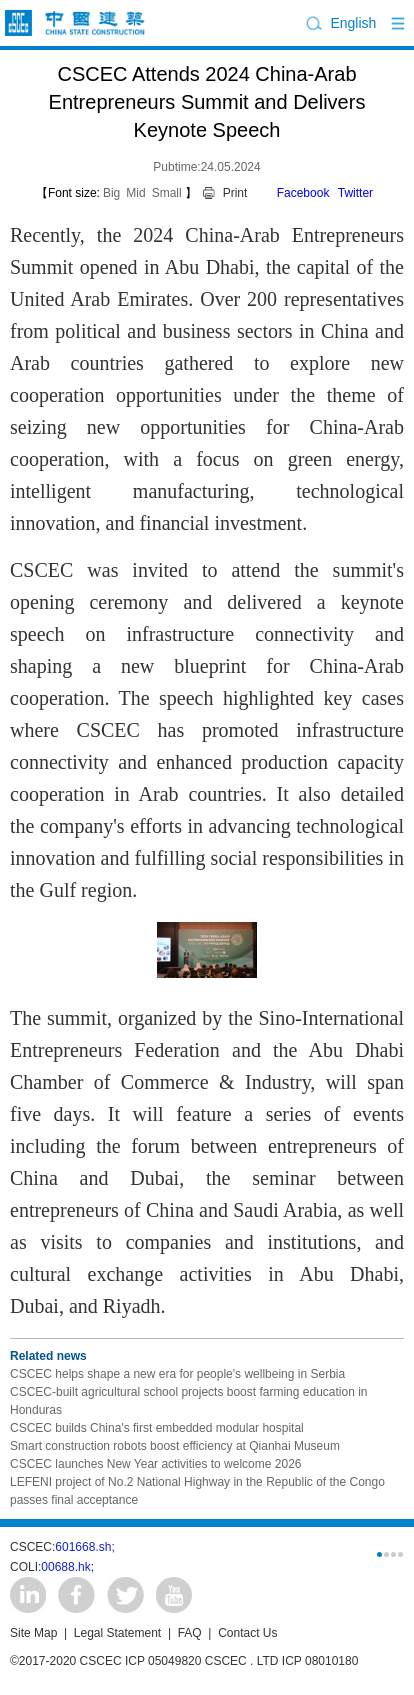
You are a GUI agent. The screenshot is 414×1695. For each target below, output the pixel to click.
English (353, 23)
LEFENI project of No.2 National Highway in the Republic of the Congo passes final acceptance (197, 1491)
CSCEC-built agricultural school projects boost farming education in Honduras (189, 1401)
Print (235, 193)
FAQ (190, 1633)
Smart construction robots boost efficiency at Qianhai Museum (175, 1446)
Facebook (303, 193)
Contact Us (247, 1633)
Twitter (355, 193)
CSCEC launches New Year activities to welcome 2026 (155, 1464)
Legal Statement (117, 1633)
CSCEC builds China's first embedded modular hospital (157, 1428)
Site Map (33, 1633)
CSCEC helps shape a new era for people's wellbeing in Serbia (177, 1374)
